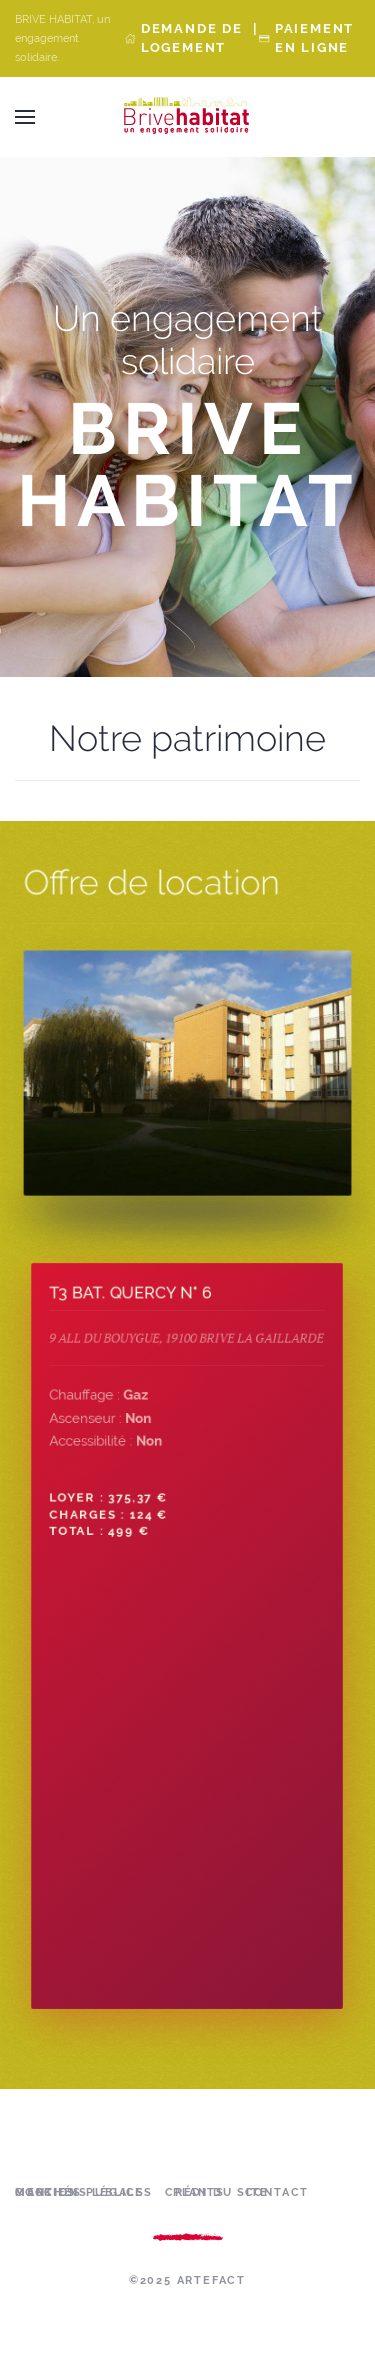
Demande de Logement (192, 37)
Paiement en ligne (314, 37)
